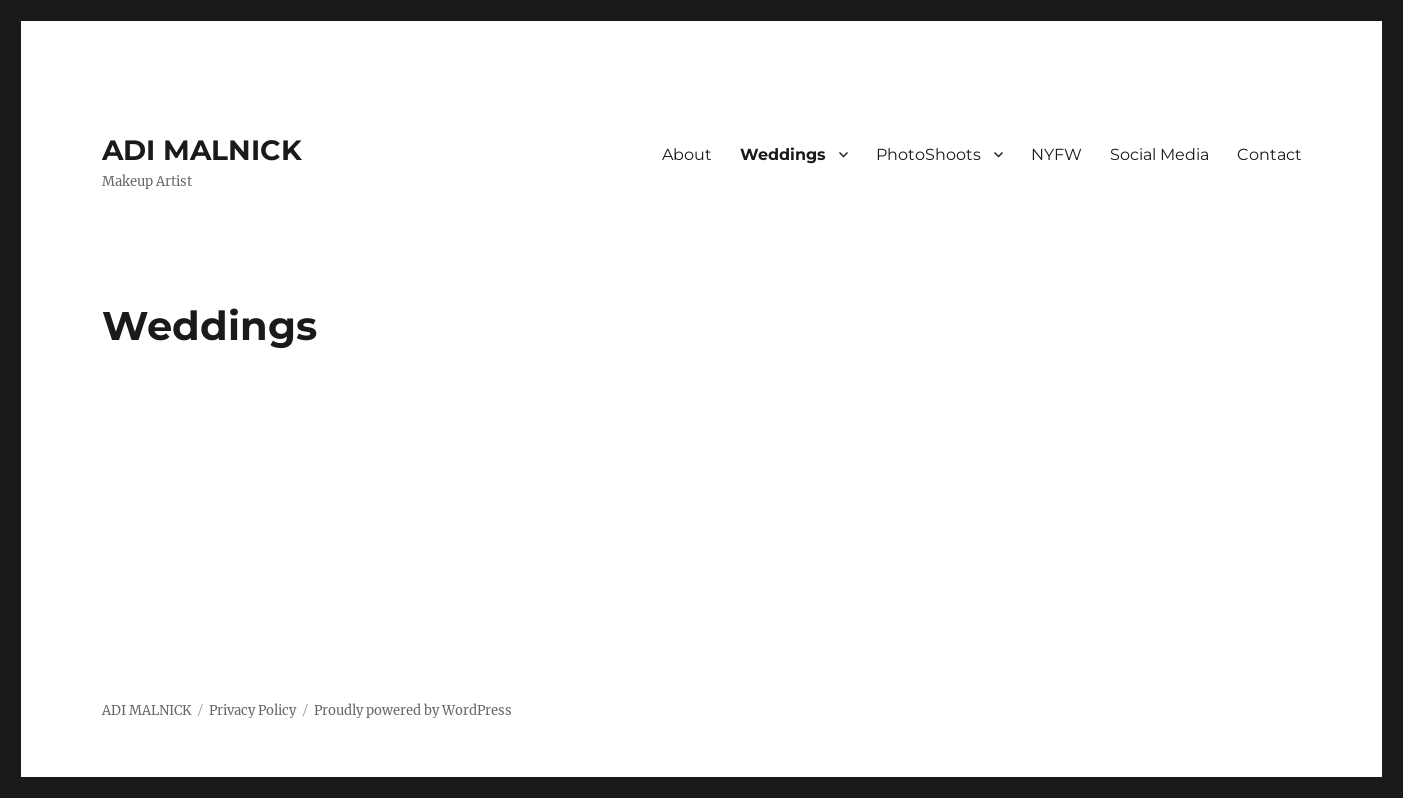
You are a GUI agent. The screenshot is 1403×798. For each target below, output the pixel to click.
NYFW (1056, 154)
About (687, 154)
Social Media (1159, 154)
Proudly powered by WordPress (413, 710)
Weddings (783, 154)
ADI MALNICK (202, 150)
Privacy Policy (252, 710)
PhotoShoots (928, 154)
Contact (1269, 154)
